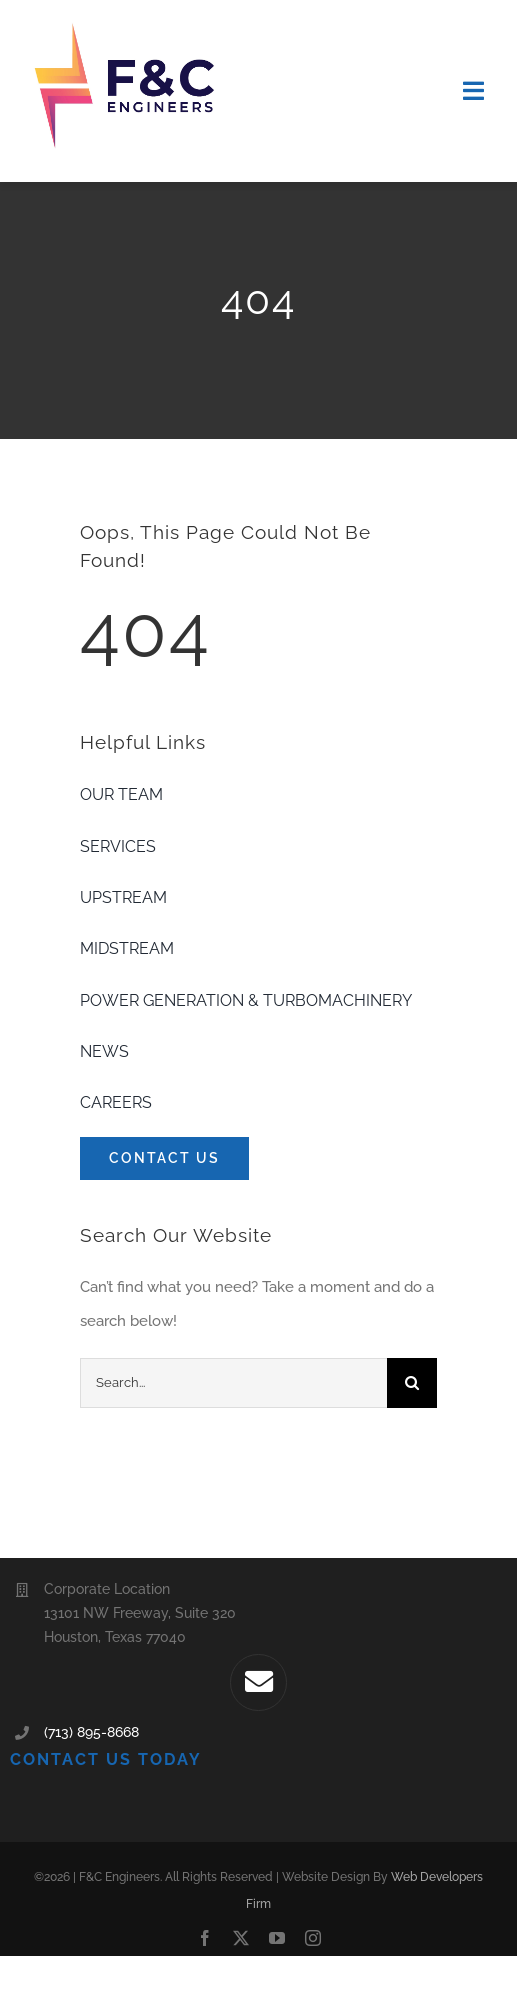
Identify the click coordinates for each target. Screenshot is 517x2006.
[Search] (412, 1383)
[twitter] (241, 1938)
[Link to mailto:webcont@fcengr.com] (258, 1682)
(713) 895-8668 (91, 1732)
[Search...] (233, 1383)
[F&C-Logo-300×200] (126, 27)
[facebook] (205, 1938)
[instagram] (313, 1938)
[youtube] (277, 1938)
